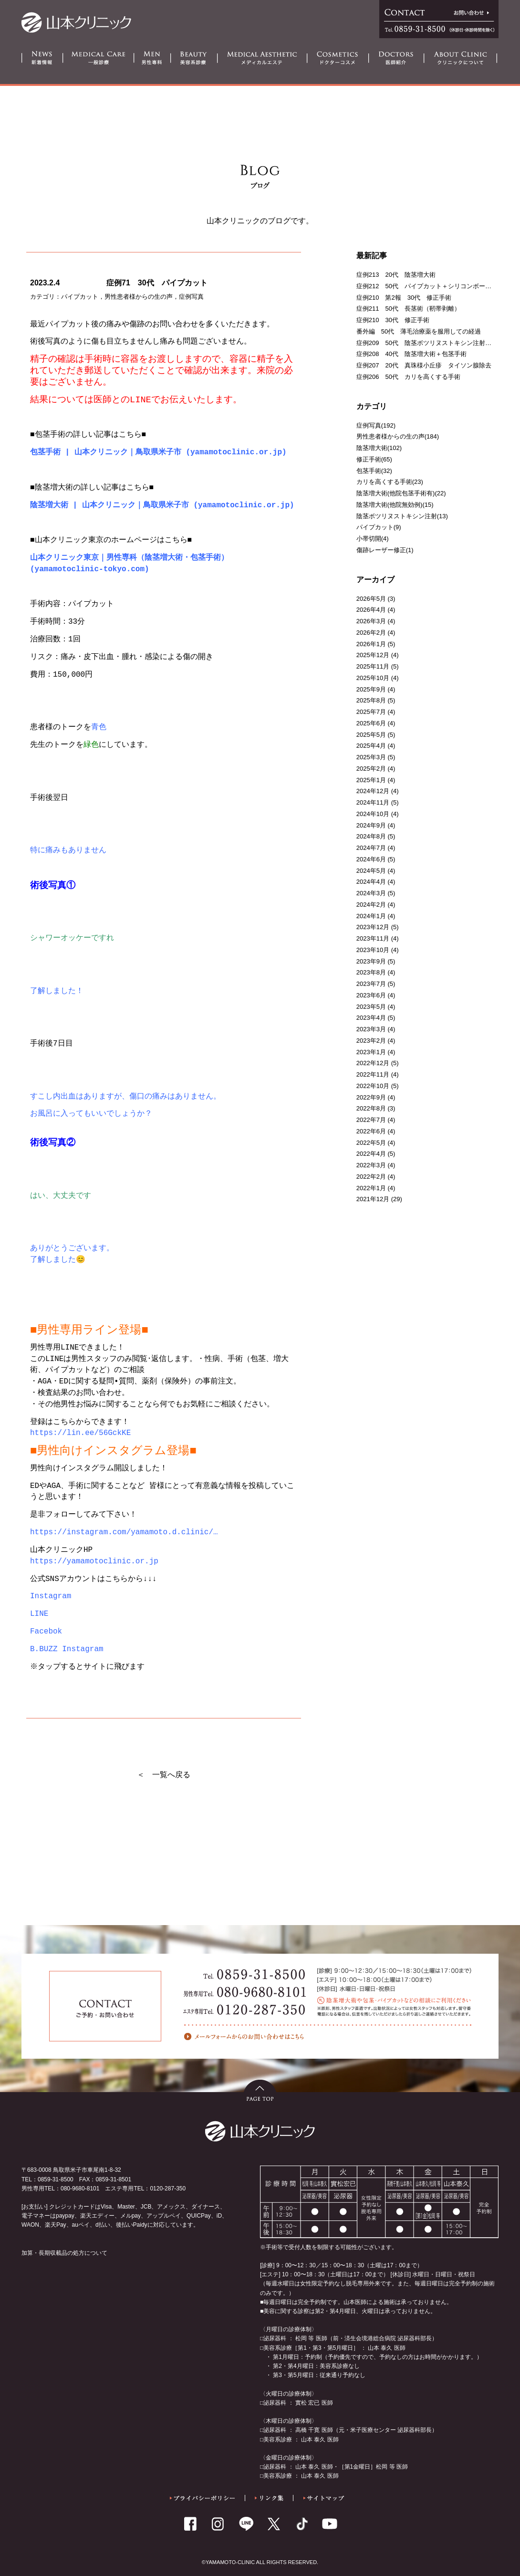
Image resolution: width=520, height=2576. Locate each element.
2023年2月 (371, 1040)
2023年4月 (371, 1017)
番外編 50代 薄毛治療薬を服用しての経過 (418, 331)
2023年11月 (372, 938)
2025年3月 (371, 757)
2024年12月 (372, 791)
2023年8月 (371, 972)
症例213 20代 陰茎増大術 (396, 274)
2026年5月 (371, 598)
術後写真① (52, 886)
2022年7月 (371, 1119)
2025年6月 (371, 723)
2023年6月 (371, 995)
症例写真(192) (375, 425)
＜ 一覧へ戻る (163, 1774)
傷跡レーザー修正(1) (385, 550)
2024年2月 (371, 904)
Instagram (50, 1596)
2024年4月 (371, 881)
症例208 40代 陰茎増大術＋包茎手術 (411, 353)
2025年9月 (371, 689)
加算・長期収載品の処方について (64, 2253)
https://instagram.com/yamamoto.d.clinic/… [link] (124, 1532)
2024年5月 (371, 870)
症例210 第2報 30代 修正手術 (403, 297)
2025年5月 (371, 734)
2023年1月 (371, 1052)
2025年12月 (372, 655)
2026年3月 (371, 621)
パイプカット (79, 296)
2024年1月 (371, 916)
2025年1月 (371, 780)
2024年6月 (371, 859)
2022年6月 (371, 1131)
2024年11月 (372, 802)
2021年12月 (372, 1199)
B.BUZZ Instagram (67, 1649)
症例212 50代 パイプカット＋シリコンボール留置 (430, 286)
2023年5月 (371, 1006)
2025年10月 (372, 677)
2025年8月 (371, 700)
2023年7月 (371, 983)
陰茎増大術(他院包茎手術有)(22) (401, 493)
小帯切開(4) (372, 538)
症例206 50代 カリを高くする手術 (408, 376)
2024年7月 (371, 847)
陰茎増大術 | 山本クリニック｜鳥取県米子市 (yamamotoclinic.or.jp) (162, 505)
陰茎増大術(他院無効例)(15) (395, 504)
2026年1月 (371, 644)
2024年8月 (371, 836)
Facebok (46, 1631)
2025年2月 (371, 768)
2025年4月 (371, 745)
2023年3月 (371, 1029)
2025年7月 (371, 711)
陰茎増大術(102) (379, 447)
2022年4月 (371, 1153)
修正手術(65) (374, 459)
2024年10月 (372, 813)
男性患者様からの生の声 (138, 296)
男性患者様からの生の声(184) (397, 436)
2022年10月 (372, 1085)
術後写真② (52, 1143)
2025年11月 (372, 666)
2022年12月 (372, 1063)
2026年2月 (371, 632)
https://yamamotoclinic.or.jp (94, 1561)
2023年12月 (372, 927)
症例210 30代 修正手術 (392, 320)
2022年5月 (371, 1142)
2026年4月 (371, 609)
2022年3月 (371, 1165)
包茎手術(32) (374, 470)
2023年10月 (372, 949)
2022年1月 (371, 1188)
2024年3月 (371, 893)
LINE (39, 1614)
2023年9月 (371, 961)
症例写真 (191, 296)
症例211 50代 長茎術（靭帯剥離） (408, 308)
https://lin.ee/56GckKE (80, 1433)
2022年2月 (371, 1176)
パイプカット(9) (378, 527)
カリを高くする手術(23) (389, 481)
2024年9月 (371, 825)
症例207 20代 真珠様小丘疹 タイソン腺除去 (423, 365)
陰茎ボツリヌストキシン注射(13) (402, 516)
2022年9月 (371, 1097)
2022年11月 (372, 1074)
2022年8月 (371, 1108)
